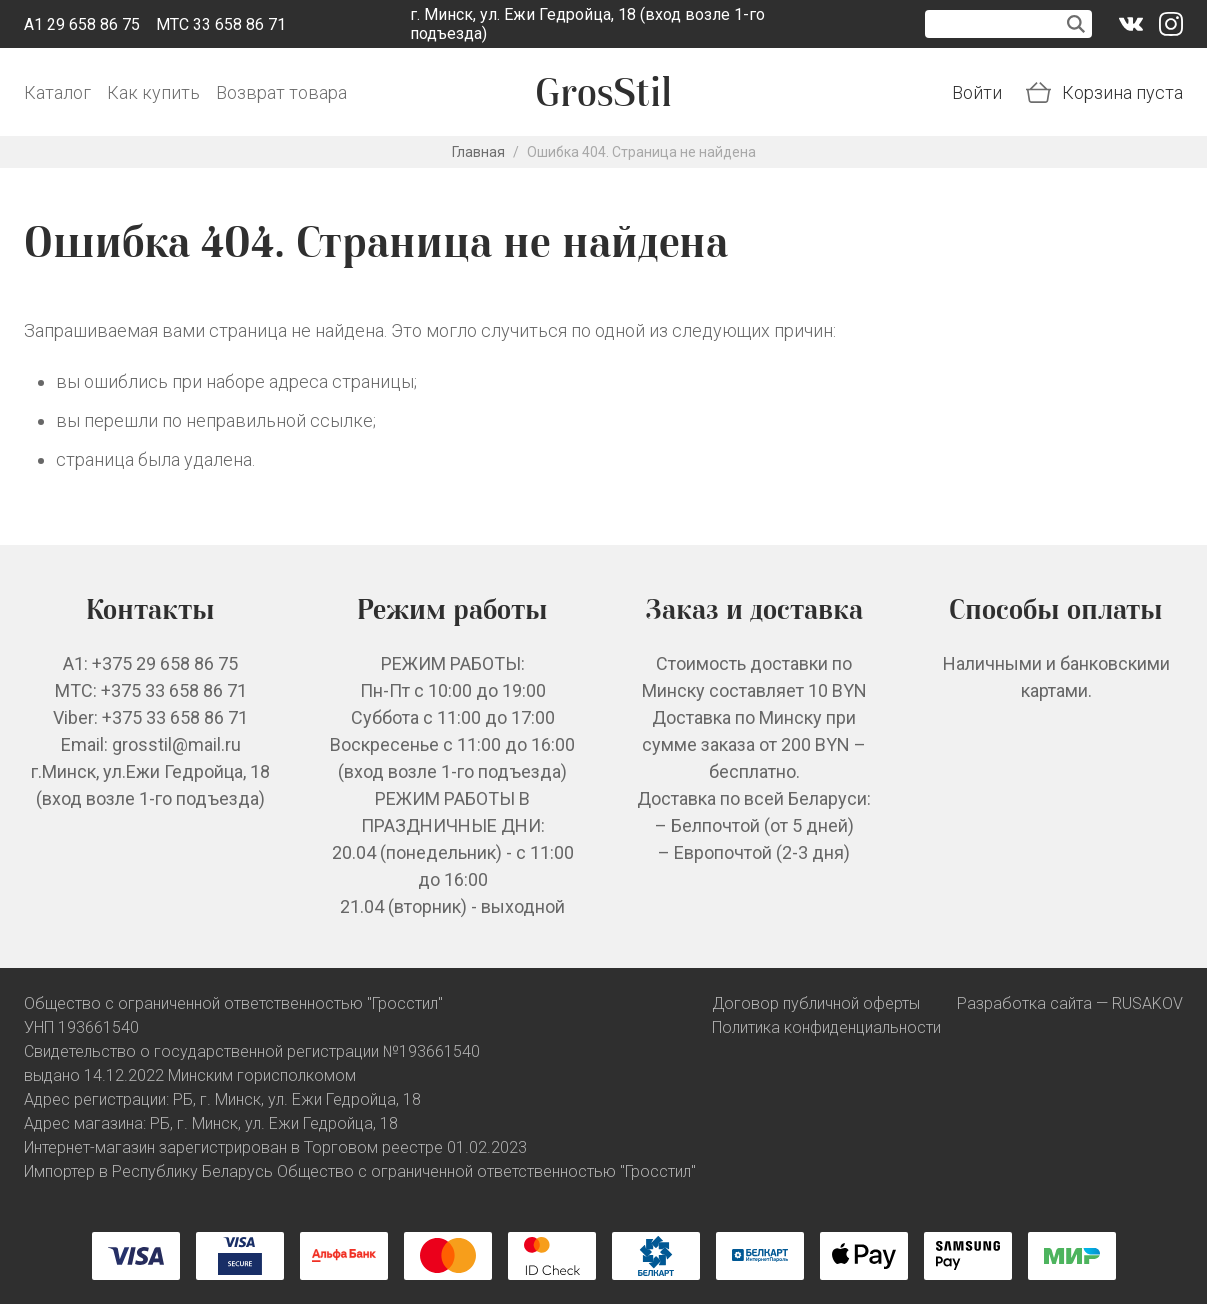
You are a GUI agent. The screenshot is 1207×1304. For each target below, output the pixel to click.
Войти (977, 92)
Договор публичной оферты (816, 1003)
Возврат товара (281, 92)
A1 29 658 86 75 (82, 24)
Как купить (153, 92)
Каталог (57, 92)
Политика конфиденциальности (826, 1027)
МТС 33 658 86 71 (221, 24)
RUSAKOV (1147, 1003)
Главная (478, 152)
